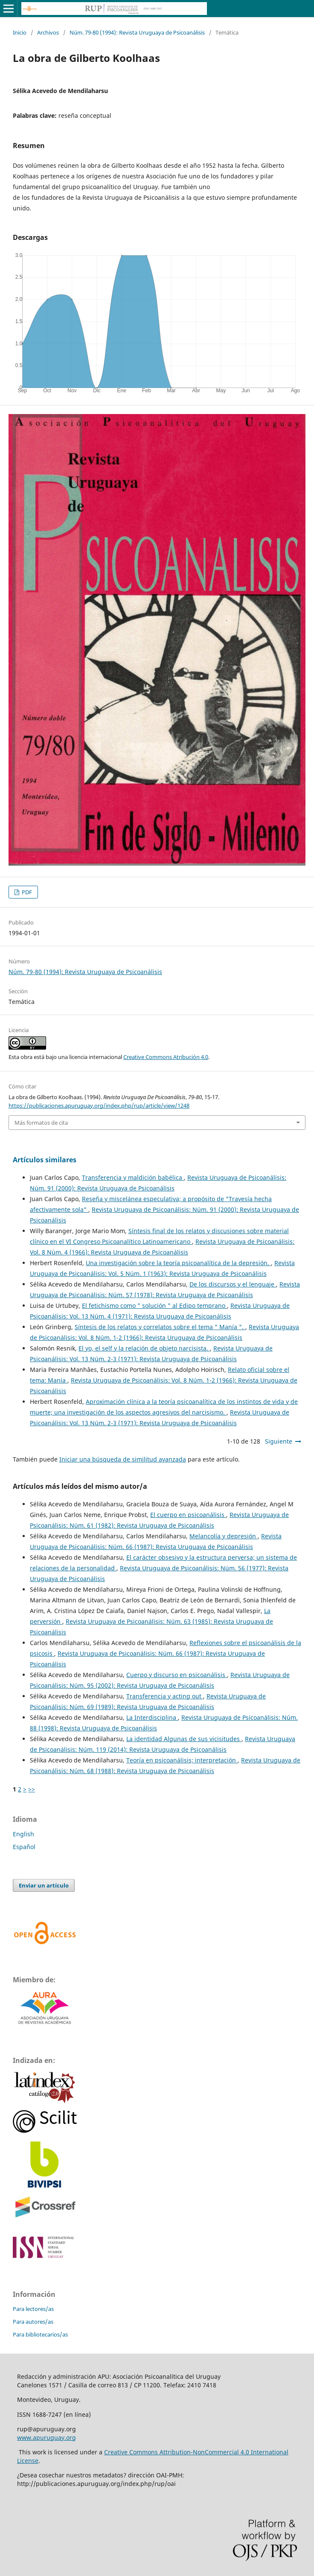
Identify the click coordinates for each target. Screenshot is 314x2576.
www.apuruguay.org (46, 2437)
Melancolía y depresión (223, 1536)
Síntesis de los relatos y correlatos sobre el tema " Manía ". (160, 1327)
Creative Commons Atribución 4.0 (165, 1057)
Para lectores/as (33, 2309)
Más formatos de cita (41, 1122)
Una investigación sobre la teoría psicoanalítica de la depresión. (178, 1263)
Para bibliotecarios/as (40, 2334)
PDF (26, 892)
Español (24, 1847)
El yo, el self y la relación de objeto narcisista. (144, 1348)
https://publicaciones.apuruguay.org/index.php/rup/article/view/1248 (99, 1105)
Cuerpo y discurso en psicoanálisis (176, 1675)
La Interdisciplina (152, 1717)
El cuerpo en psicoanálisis (188, 1515)
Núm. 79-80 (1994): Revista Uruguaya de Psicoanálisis (137, 32)
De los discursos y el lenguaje (232, 1284)
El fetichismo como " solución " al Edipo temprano (154, 1305)
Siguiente (278, 1441)
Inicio (19, 32)
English (23, 1834)
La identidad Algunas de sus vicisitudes (183, 1739)
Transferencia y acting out (164, 1696)
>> (31, 1789)
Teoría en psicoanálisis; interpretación (182, 1760)
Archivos (48, 32)
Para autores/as (33, 2321)
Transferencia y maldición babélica (133, 1177)
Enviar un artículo (44, 1885)
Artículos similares (44, 1159)
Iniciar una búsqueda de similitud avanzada (122, 1459)
